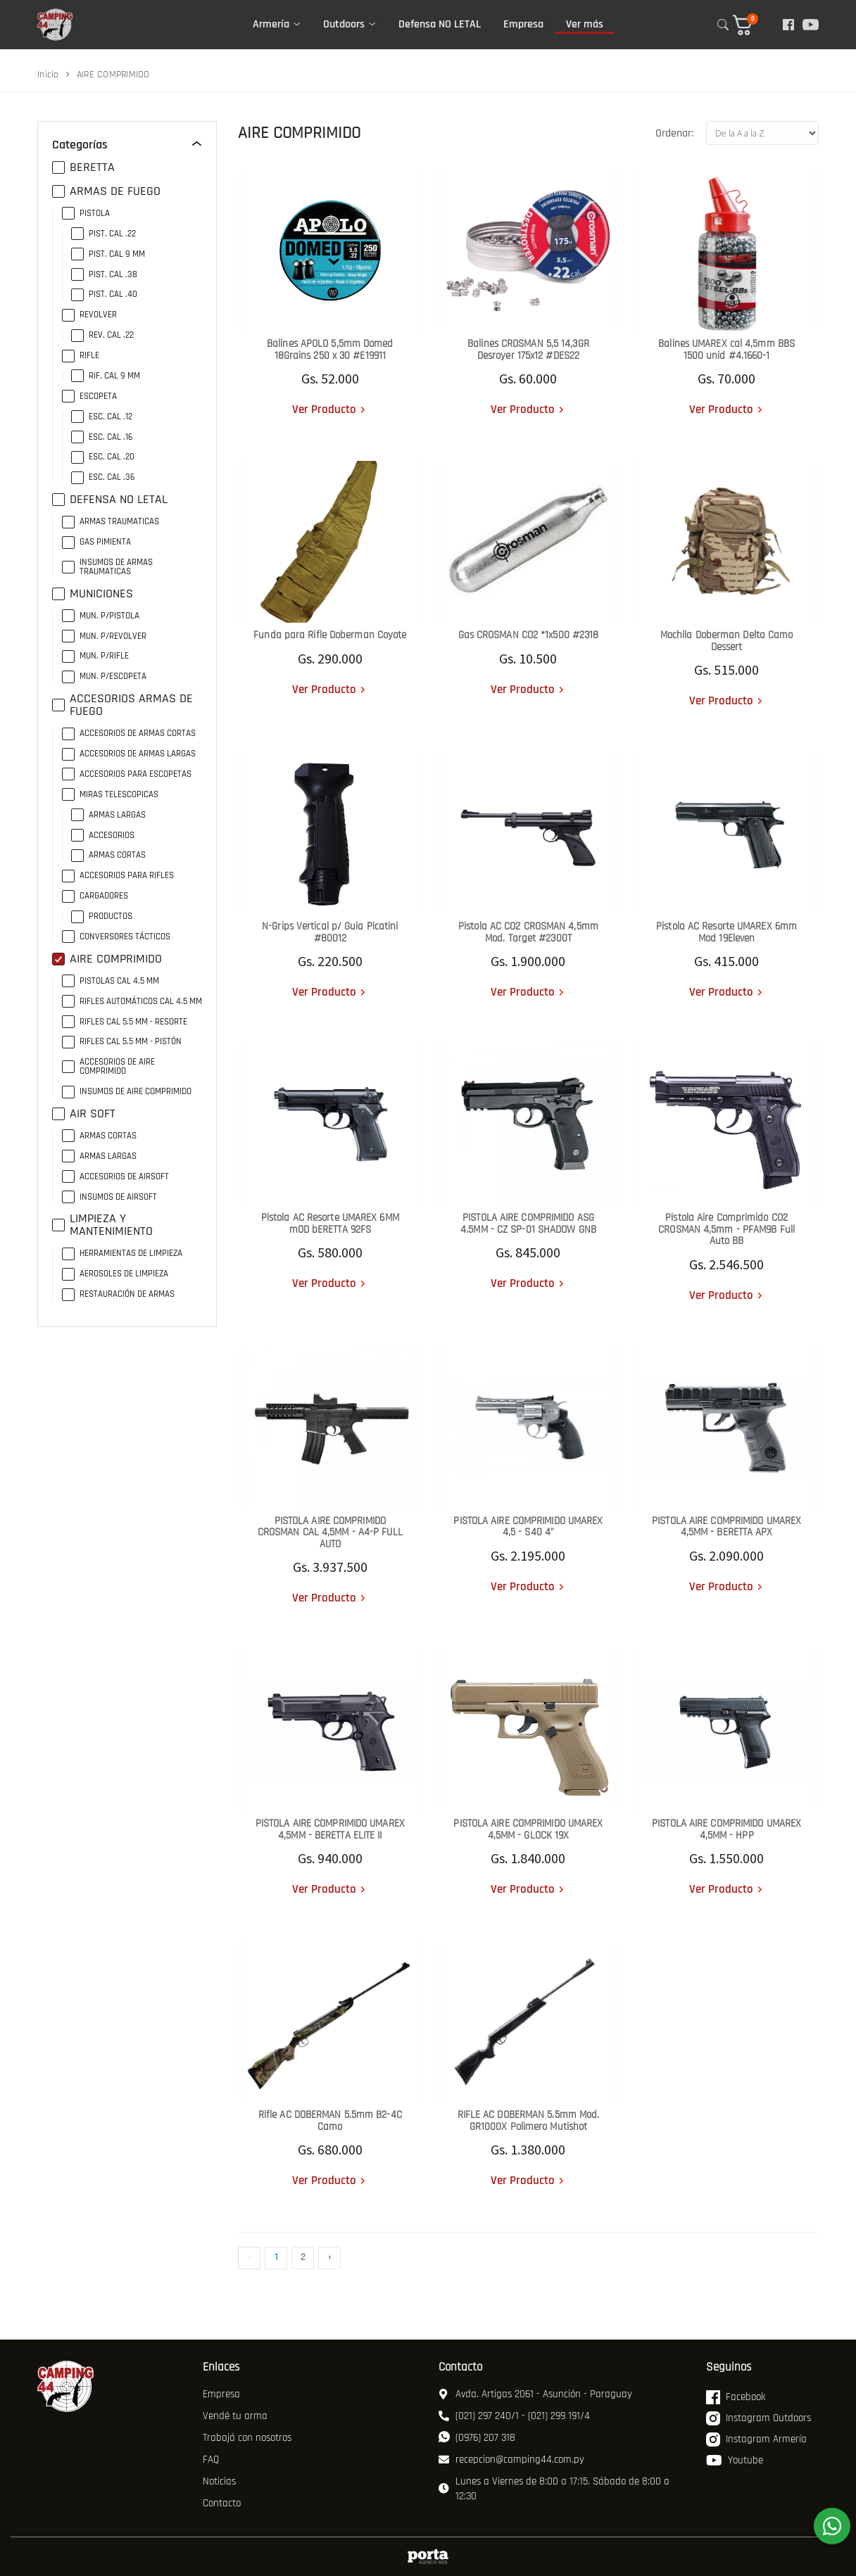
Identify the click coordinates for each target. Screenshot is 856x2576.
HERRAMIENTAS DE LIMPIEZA (122, 1253)
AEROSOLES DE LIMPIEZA (115, 1274)
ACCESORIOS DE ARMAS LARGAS (129, 754)
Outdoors (344, 24)
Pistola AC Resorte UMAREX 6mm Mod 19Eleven (726, 932)
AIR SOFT (83, 1114)
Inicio (48, 74)
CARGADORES (95, 896)
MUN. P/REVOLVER (104, 636)
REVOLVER (89, 314)
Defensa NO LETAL (439, 24)
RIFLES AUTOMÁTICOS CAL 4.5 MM (132, 1001)
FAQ (211, 2459)
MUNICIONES (92, 594)
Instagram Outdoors (758, 2418)
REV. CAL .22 (102, 335)
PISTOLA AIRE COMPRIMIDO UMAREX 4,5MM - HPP (726, 1829)
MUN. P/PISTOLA (100, 616)
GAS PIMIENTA (96, 542)
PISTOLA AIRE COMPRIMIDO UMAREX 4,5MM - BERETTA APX (726, 1527)
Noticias (219, 2481)
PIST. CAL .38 (104, 274)
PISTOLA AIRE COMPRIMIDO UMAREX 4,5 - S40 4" (528, 1527)
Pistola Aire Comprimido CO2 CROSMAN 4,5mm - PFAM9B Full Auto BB (726, 1229)
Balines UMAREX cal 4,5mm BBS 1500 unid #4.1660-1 (726, 349)
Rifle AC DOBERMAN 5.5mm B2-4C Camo (330, 2120)
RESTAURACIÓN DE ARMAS (118, 1294)
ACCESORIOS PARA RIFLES (118, 875)
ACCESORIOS (102, 835)
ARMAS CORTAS (108, 855)
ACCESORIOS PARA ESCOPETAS (126, 774)
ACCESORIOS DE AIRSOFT (115, 1176)
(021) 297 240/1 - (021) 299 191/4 (514, 2416)
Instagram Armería (756, 2439)
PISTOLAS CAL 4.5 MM (110, 981)
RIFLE (80, 355)
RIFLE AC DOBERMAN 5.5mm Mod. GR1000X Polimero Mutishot (529, 2120)
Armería (271, 24)
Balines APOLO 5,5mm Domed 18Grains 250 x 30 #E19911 (330, 349)
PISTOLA (86, 213)
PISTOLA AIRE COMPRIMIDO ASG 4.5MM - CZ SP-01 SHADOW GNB (528, 1223)
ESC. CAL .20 (102, 457)
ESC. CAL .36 (103, 477)
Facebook (735, 2397)
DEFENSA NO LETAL (110, 499)
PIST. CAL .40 (104, 294)
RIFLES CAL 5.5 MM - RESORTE (124, 1022)
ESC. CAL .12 (101, 416)
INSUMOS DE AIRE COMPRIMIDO (126, 1091)
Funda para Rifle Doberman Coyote (329, 635)
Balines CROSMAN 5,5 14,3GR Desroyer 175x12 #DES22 (528, 349)
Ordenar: (674, 133)
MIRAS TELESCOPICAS (110, 794)
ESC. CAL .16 (102, 437)
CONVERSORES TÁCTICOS (116, 936)
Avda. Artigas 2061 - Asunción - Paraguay (535, 2394)
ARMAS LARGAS (108, 815)
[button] (752, 25)
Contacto (222, 2503)
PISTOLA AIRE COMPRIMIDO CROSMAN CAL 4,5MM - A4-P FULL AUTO (330, 1532)
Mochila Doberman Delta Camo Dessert (726, 641)
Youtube (734, 2461)
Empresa (523, 24)
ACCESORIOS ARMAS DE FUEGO (122, 705)
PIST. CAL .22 (103, 234)
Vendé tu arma (235, 2416)
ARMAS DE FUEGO (106, 191)
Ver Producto (324, 409)
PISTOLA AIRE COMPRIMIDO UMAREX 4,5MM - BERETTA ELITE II (330, 1829)
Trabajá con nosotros (247, 2437)
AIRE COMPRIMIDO (107, 959)
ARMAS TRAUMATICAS (110, 521)
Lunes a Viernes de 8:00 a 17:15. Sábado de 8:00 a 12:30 (554, 2489)
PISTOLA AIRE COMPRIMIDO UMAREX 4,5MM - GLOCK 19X (528, 1829)
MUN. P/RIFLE (95, 656)
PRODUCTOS (101, 916)
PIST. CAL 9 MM (108, 254)
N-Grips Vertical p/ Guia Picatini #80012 (330, 932)
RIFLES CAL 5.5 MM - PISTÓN (122, 1041)
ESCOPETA (89, 396)
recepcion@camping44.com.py (511, 2459)
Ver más (584, 24)
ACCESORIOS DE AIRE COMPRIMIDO (108, 1067)
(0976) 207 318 (477, 2437)
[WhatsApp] (832, 2526)
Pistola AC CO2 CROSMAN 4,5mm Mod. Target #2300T (528, 932)
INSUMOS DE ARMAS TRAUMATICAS (107, 567)
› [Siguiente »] (329, 2257)
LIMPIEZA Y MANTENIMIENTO (102, 1225)
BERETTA (83, 167)
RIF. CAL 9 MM (105, 376)
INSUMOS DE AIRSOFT (109, 1197)
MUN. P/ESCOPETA (104, 676)
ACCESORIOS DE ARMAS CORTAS (129, 733)
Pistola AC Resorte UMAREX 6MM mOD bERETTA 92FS (330, 1223)
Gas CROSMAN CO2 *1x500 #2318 (528, 635)
